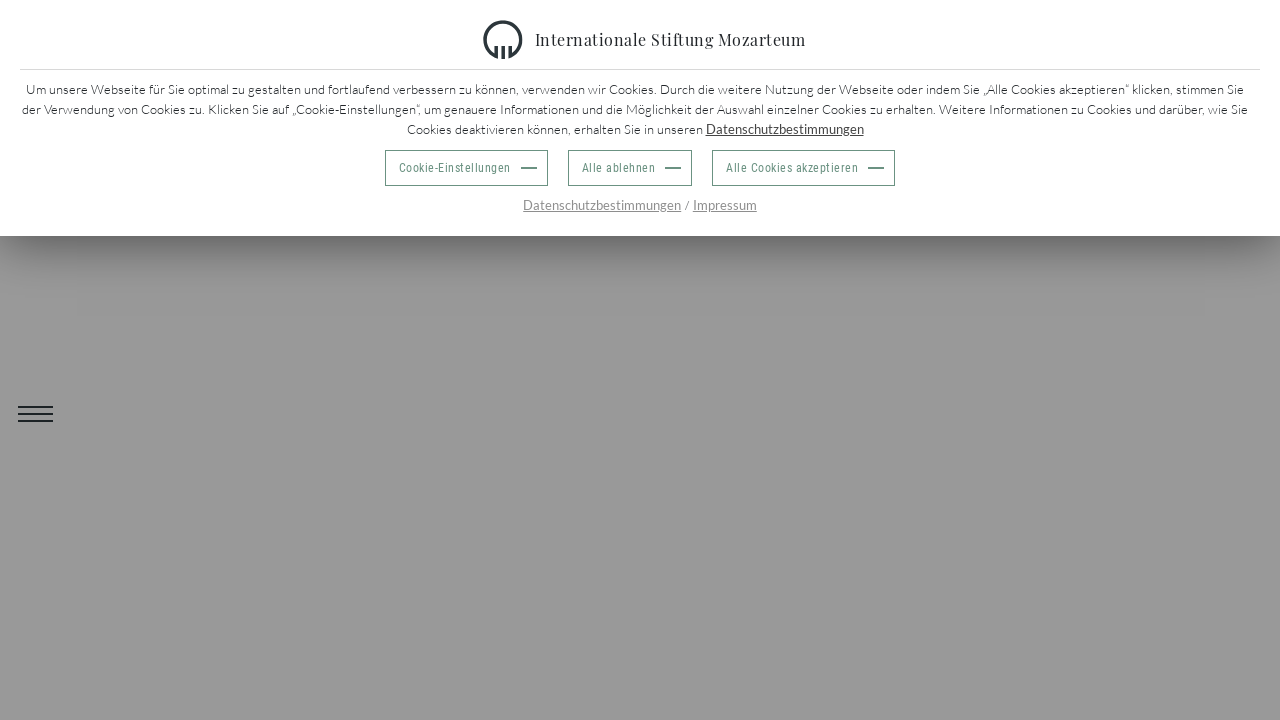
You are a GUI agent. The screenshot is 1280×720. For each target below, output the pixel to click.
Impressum (725, 205)
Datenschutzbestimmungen (785, 129)
